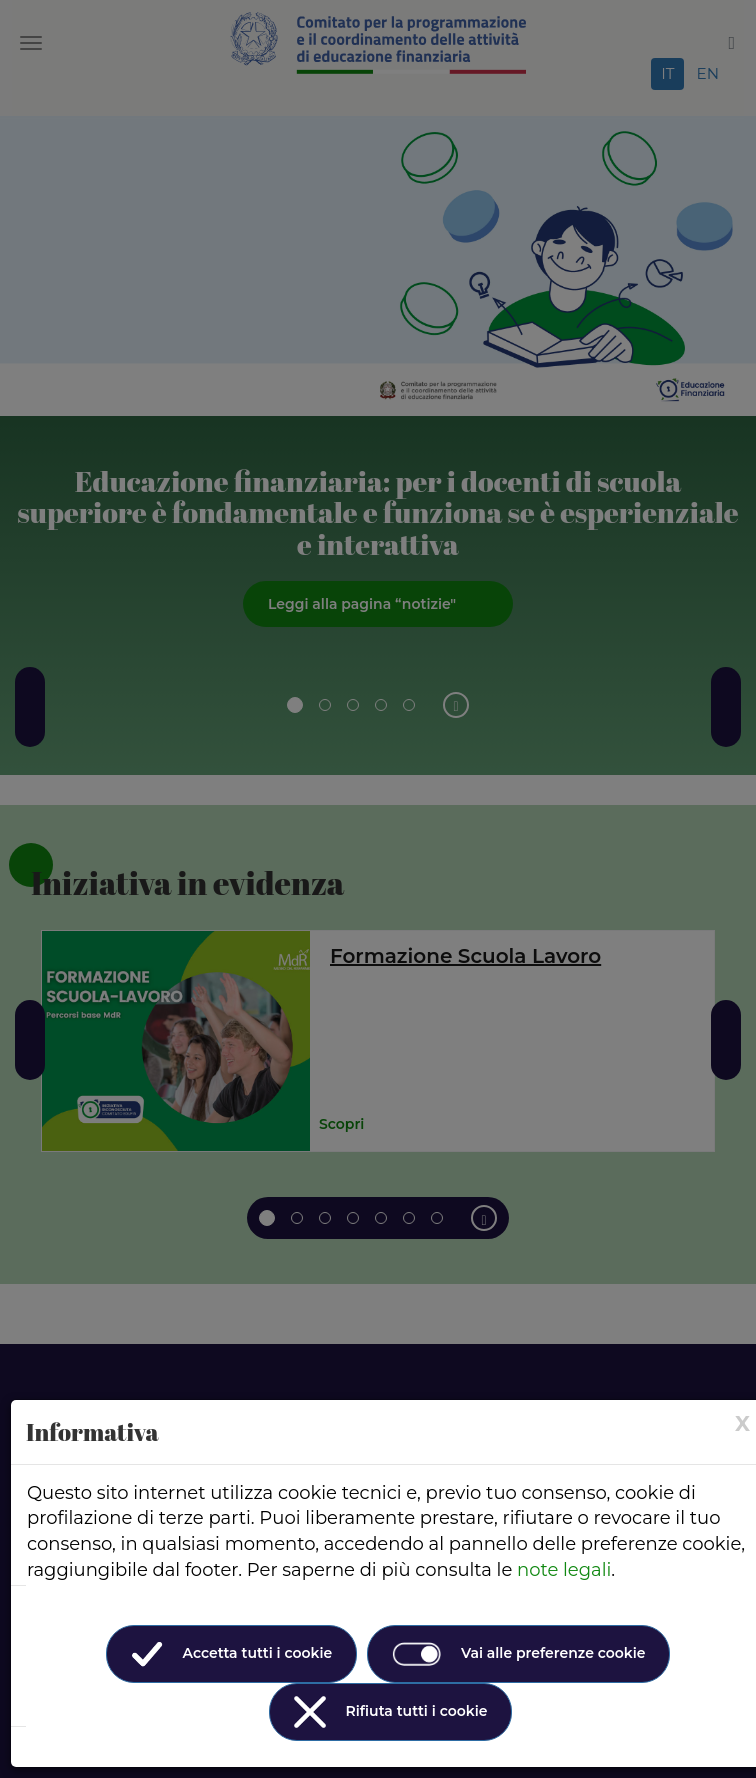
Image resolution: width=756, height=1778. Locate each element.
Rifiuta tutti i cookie (391, 1712)
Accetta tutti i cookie (232, 1654)
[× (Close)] (742, 1423)
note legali (564, 1570)
